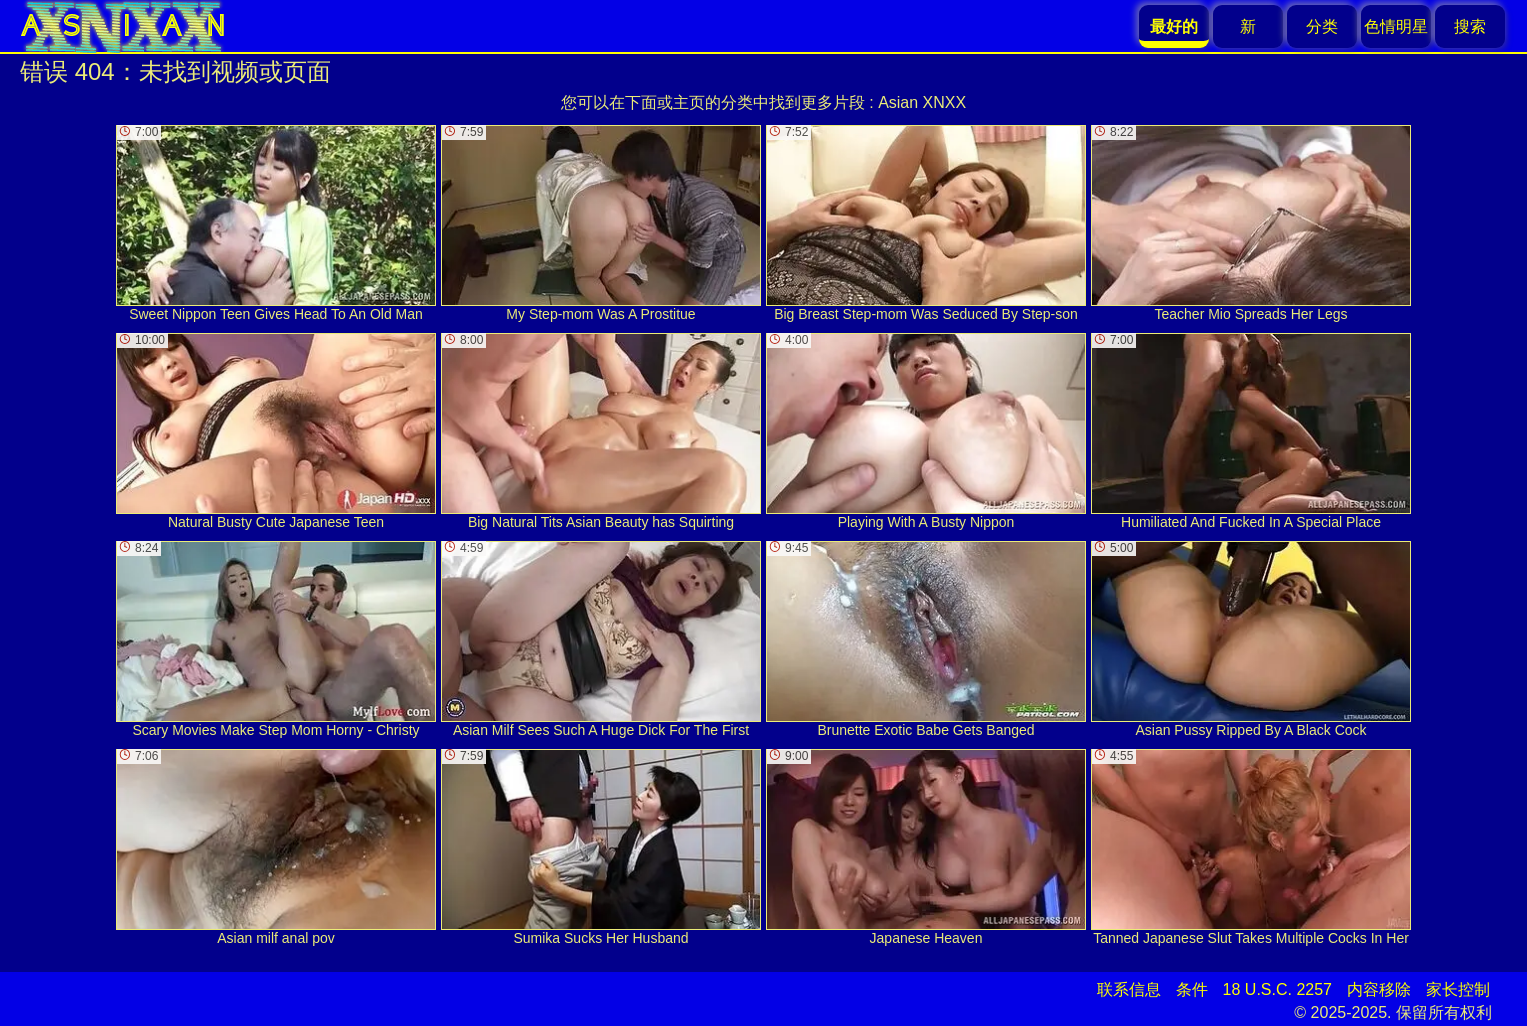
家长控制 (1458, 989)
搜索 (1470, 26)
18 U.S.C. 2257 (1277, 989)
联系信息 (1129, 989)
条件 (1192, 989)
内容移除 (1379, 989)
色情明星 (1396, 26)
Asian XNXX (922, 102)
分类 (1322, 26)
